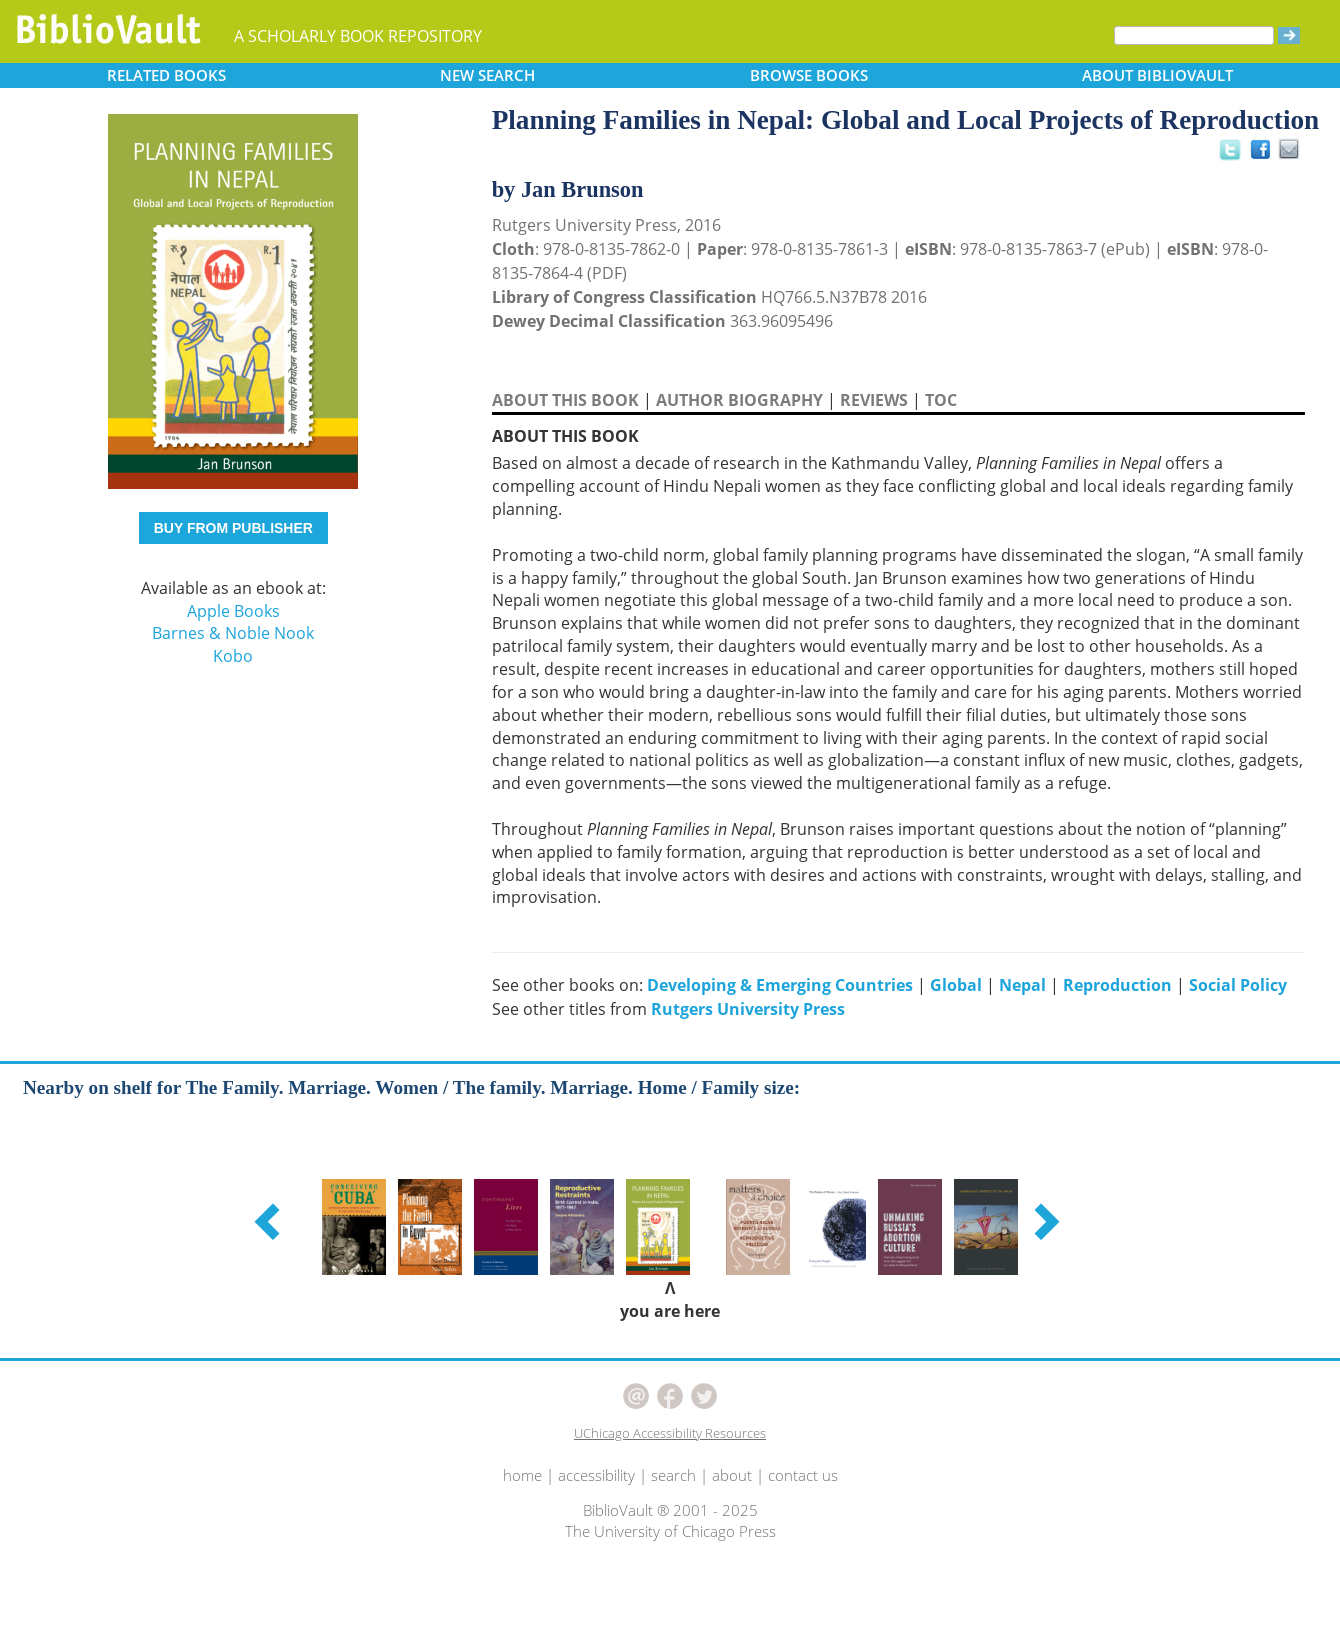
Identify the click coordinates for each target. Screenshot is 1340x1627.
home (522, 1475)
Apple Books (233, 611)
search (673, 1475)
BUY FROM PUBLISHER (233, 528)
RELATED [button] (166, 75)
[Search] (1194, 35)
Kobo (233, 656)
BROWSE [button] (809, 75)
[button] (270, 1221)
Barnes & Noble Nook (233, 633)
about (732, 1475)
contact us (803, 1475)
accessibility (596, 1475)
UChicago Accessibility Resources (670, 1433)
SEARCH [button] (487, 75)
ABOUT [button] (1157, 75)
